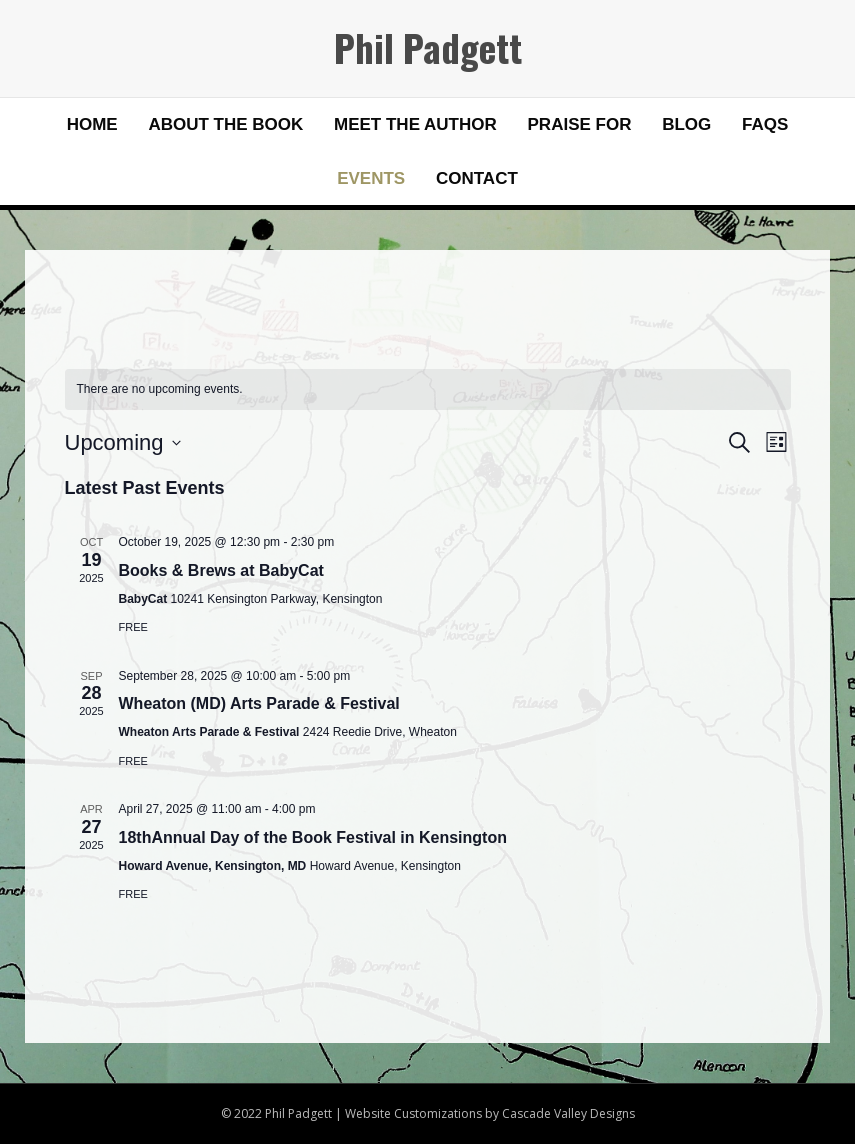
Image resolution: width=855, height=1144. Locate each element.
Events (371, 178)
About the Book (225, 124)
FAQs (765, 124)
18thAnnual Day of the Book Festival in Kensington (313, 837)
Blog (686, 124)
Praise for (580, 124)
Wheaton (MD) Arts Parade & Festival (259, 703)
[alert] (428, 389)
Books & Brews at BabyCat (221, 570)
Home (92, 124)
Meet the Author (415, 124)
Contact (477, 178)
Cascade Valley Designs (568, 1113)
